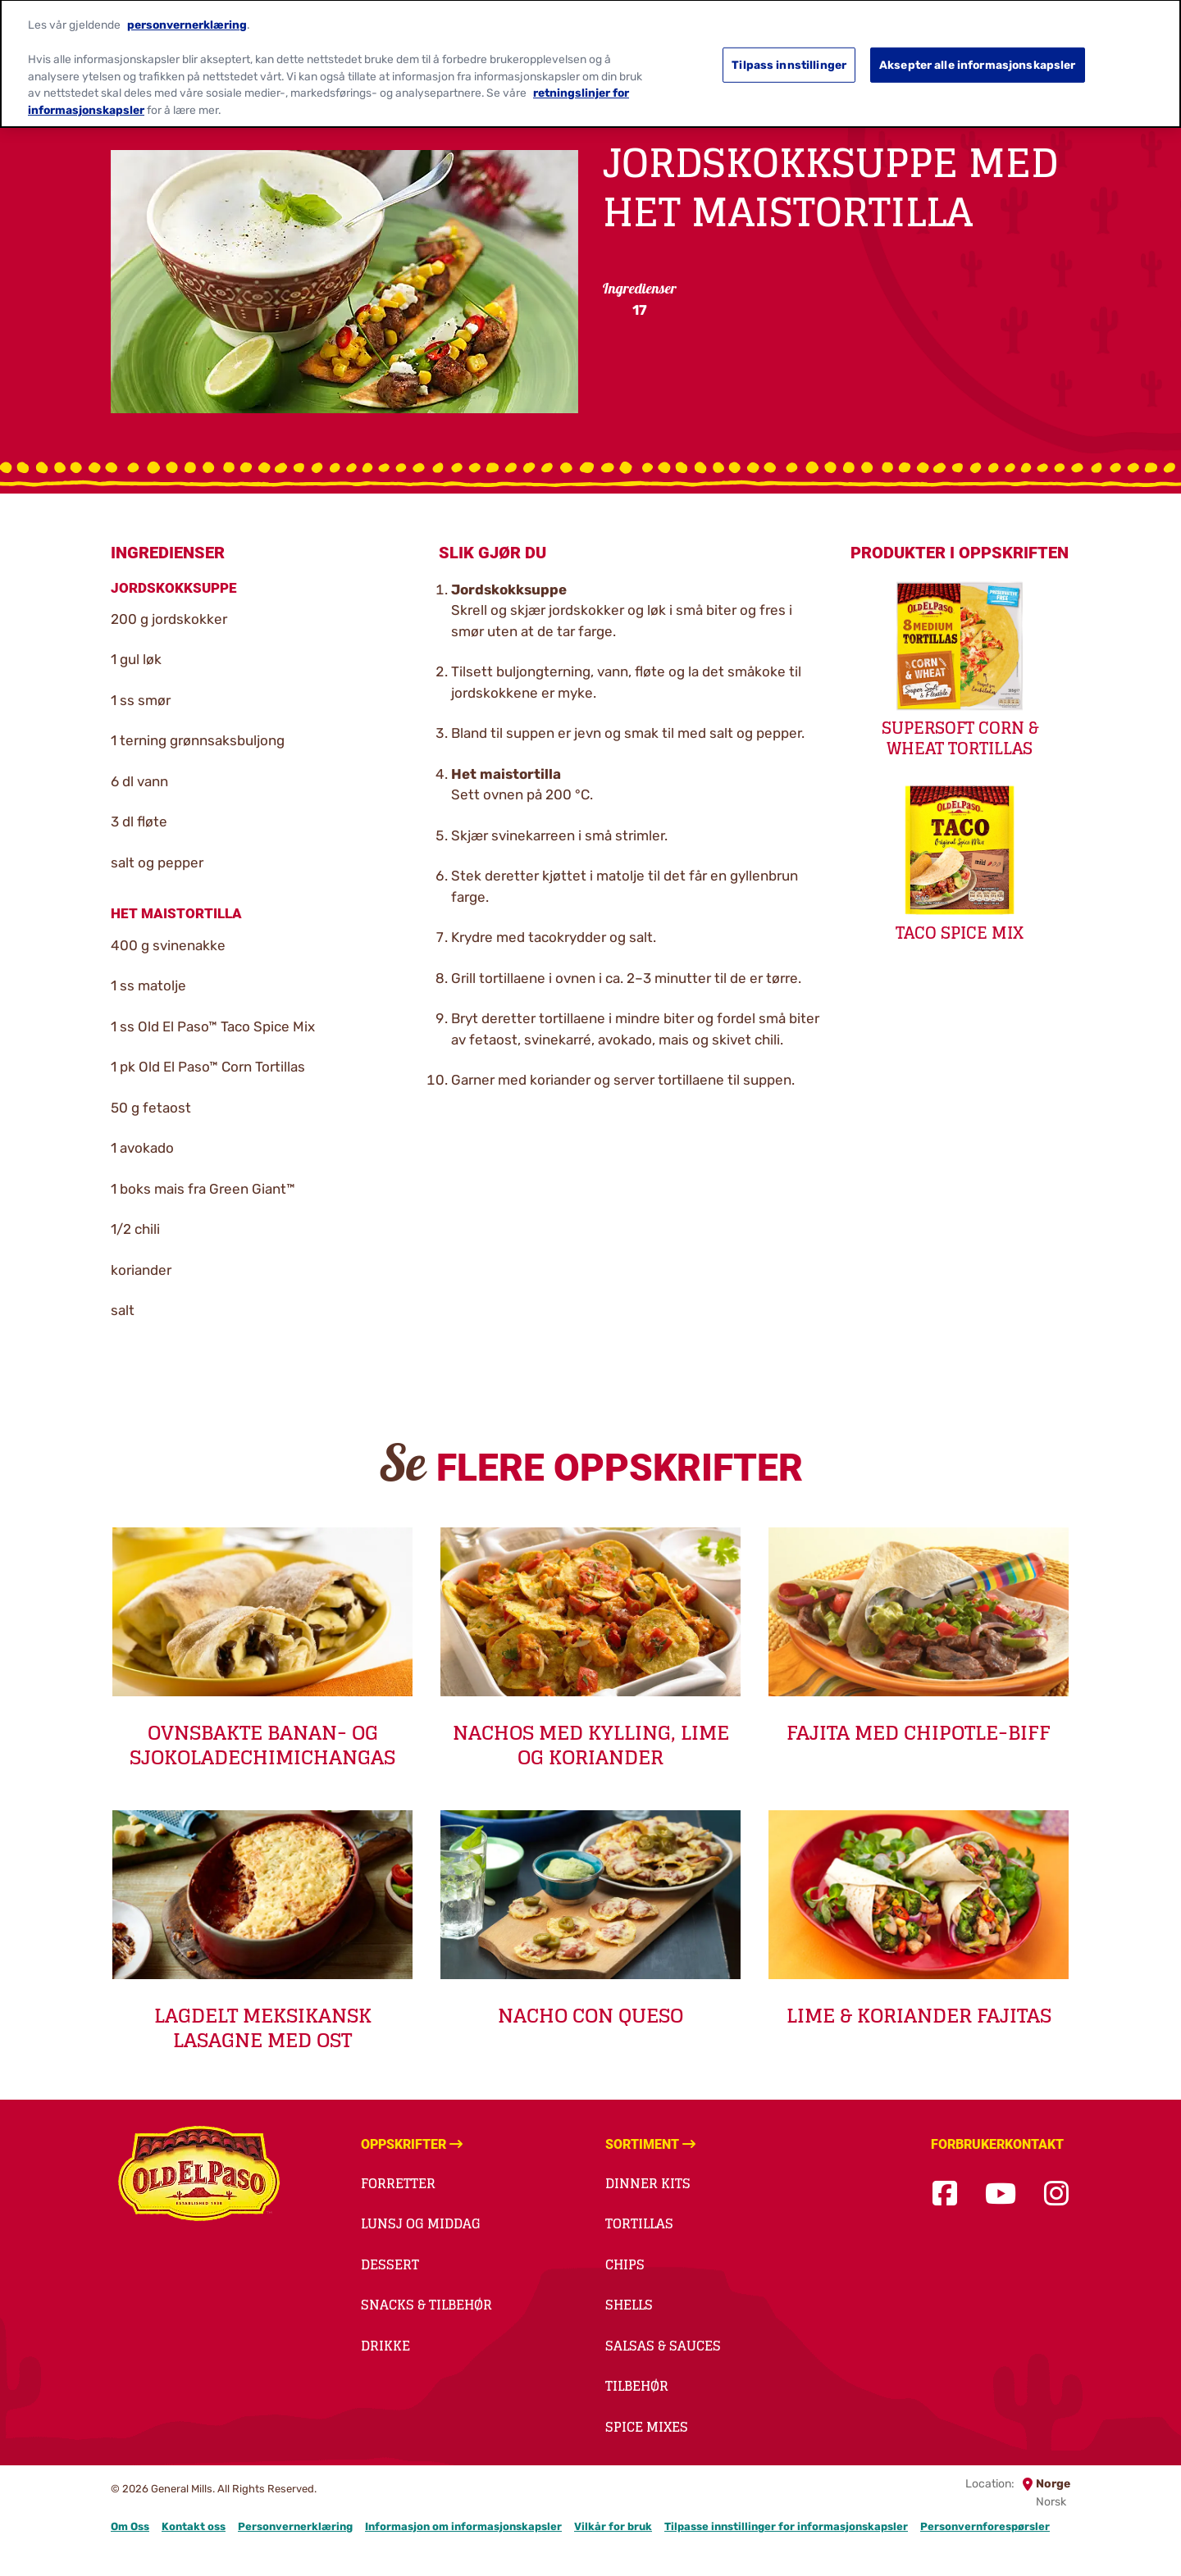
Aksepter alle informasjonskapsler (977, 54)
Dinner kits (648, 2183)
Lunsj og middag (421, 2223)
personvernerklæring (187, 14)
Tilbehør (636, 2385)
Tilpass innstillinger (789, 54)
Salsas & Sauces (663, 2345)
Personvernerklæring (295, 2526)
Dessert (390, 2264)
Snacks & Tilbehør (426, 2304)
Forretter (398, 2183)
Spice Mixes (646, 2426)
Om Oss (130, 2526)
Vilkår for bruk (613, 2526)
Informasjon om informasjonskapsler (463, 2526)
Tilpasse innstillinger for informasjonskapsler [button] (786, 2526)
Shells (629, 2304)
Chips (625, 2264)
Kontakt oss (194, 2526)
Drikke (385, 2345)
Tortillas (639, 2223)
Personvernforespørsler (985, 2526)
